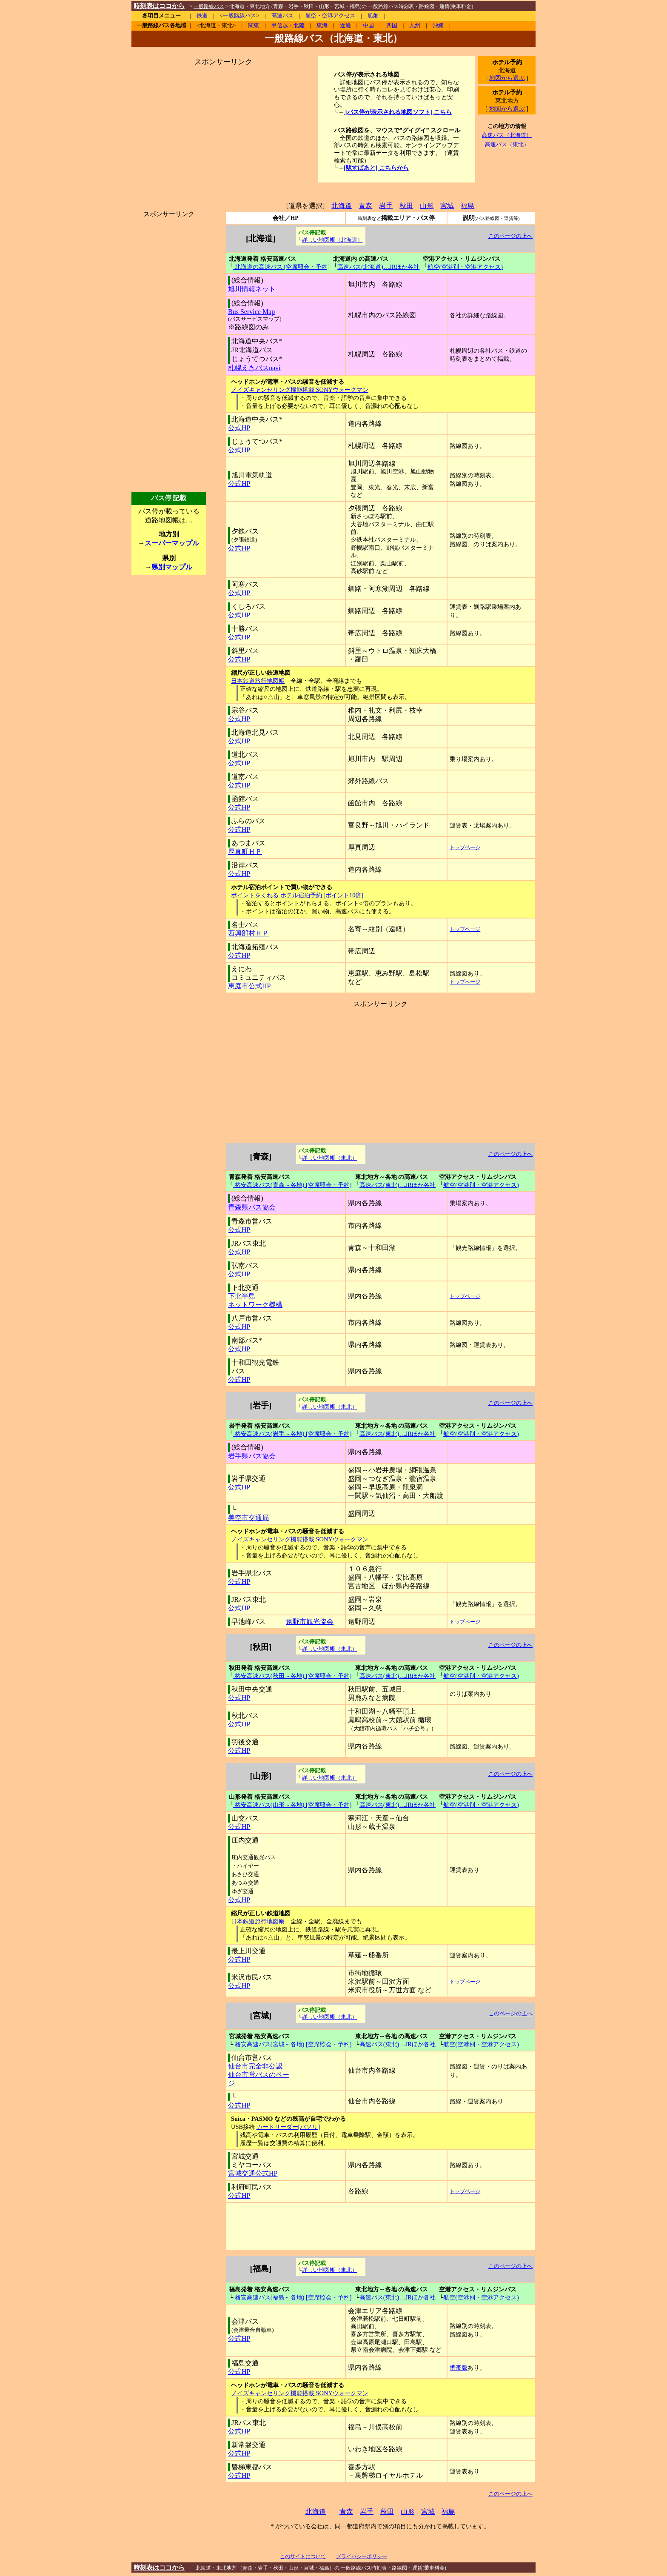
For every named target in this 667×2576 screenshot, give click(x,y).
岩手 (386, 205)
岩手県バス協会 (252, 1456)
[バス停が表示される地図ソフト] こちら (398, 112)
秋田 (406, 205)
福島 (467, 205)
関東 (253, 26)
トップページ (465, 847)
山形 (426, 205)
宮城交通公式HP (252, 2173)
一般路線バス (239, 16)
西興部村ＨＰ (248, 933)
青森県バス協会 (252, 1207)
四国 (391, 26)
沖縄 (438, 26)
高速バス (282, 16)
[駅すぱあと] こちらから (376, 168)
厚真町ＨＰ (245, 851)
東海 (322, 26)
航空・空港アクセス (330, 16)
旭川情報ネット (252, 289)
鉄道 (202, 16)
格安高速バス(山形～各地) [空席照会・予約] (292, 1804)
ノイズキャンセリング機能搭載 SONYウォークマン (299, 389)
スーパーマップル (172, 543)
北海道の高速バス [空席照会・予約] (281, 266)
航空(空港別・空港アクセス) (465, 266)
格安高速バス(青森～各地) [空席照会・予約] (292, 1184)
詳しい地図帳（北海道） (332, 240)
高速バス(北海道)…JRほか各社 (378, 266)
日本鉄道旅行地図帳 (258, 680)
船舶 (373, 16)
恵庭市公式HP (249, 986)
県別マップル (171, 567)
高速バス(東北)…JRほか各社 (397, 1184)
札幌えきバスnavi (254, 367)
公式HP (239, 427)
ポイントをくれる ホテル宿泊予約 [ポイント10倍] (297, 895)
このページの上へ (510, 236)
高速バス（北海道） (507, 135)
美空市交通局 (248, 1517)
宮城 (447, 205)
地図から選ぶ (507, 77)
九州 (414, 26)
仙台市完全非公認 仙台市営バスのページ (258, 2075)
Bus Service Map (251, 311)
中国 (368, 26)
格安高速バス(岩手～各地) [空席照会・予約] (292, 1433)
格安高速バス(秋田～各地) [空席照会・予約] (292, 1675)
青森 (365, 205)
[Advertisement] (223, 120)
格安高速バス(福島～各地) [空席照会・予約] (292, 2297)
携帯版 (458, 2367)
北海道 (341, 205)
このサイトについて (303, 2556)
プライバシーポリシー (361, 2556)
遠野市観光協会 (310, 1621)
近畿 (345, 26)
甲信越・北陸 (288, 26)
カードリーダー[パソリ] (288, 2126)
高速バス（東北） (507, 144)
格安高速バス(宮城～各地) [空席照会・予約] (292, 2044)
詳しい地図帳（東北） (329, 1158)
